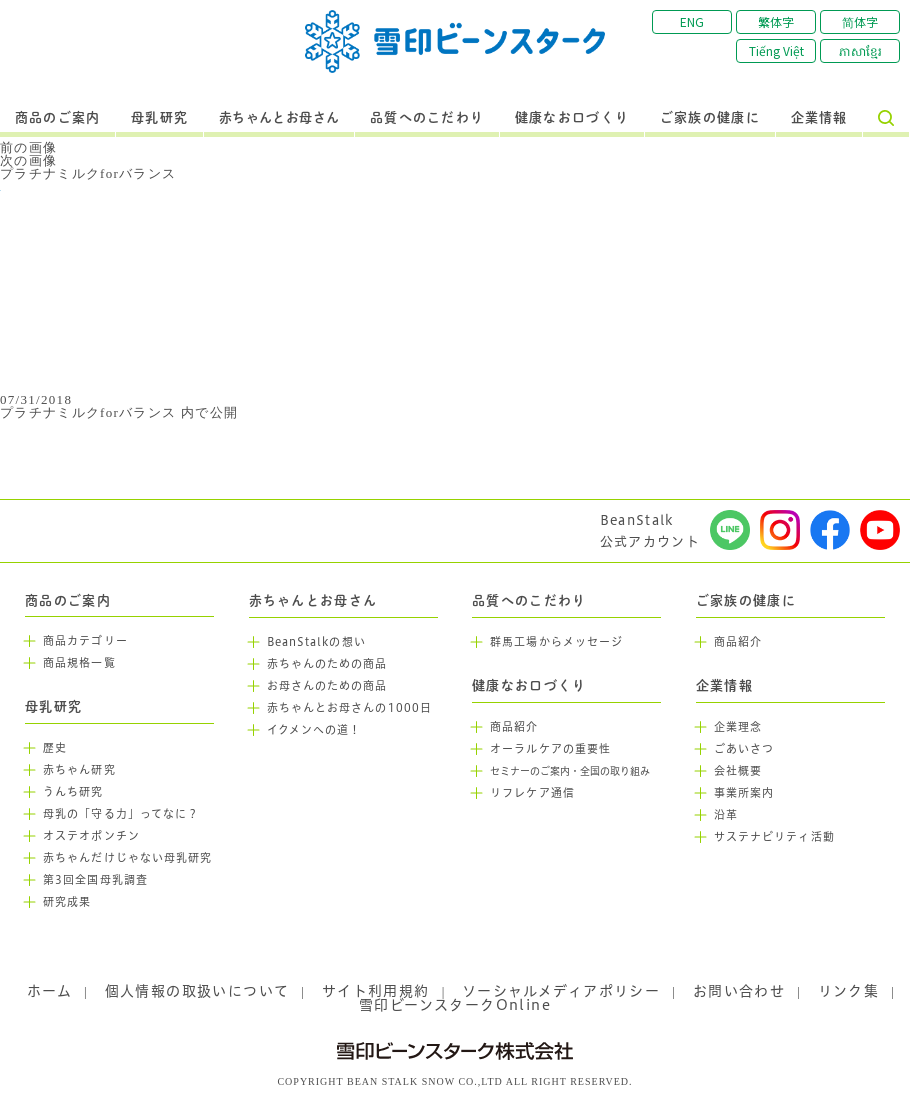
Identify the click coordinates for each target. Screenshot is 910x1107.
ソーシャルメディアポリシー (561, 991)
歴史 (55, 748)
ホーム (49, 991)
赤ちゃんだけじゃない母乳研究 (127, 858)
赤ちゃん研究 (79, 770)
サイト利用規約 (376, 991)
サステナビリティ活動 (774, 837)
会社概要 (738, 771)
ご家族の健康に (710, 118)
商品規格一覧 (79, 663)
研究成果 (67, 902)
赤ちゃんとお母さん (279, 118)
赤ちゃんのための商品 (327, 664)
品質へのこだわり (427, 118)
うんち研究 (73, 792)
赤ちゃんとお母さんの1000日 (350, 708)
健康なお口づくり (572, 118)
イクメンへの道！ (314, 730)
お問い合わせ (739, 991)
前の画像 (28, 147)
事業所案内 (744, 793)
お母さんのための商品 (327, 686)
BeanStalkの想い (316, 642)
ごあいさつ (744, 749)
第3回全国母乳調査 (95, 880)
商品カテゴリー (85, 641)
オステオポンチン (91, 836)
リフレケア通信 (532, 793)
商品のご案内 (58, 118)
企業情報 (819, 118)
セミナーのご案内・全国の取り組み (570, 771)
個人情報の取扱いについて (197, 991)
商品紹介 (514, 727)
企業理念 (738, 727)
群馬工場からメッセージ (556, 642)
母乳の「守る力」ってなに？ (121, 814)
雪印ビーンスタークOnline (455, 1005)
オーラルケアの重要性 (550, 749)
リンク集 (849, 991)
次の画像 (28, 160)
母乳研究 (159, 118)
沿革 (726, 815)
